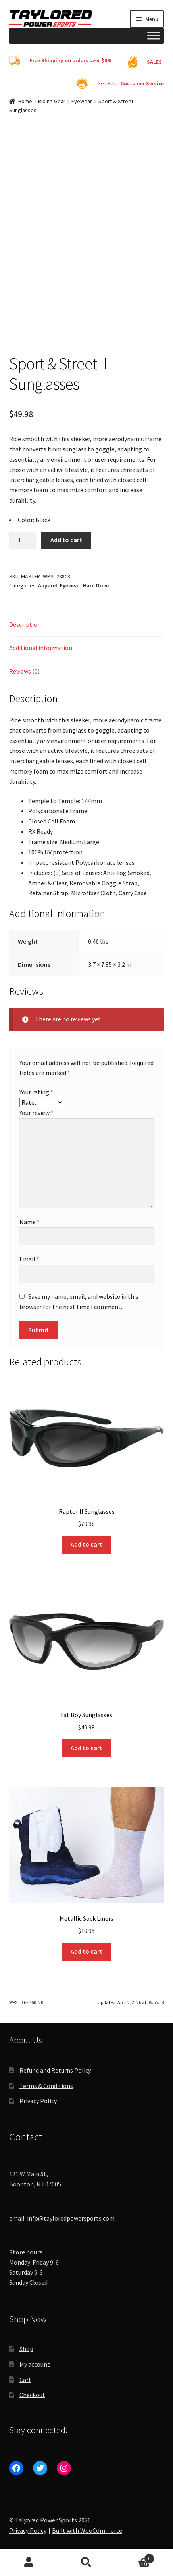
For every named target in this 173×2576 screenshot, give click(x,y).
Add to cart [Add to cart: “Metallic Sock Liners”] (86, 1951)
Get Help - (130, 83)
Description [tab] (25, 624)
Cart (25, 2380)
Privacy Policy (38, 2101)
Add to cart (66, 540)
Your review (36, 1113)
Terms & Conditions (46, 2086)
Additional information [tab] (40, 648)
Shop (26, 2349)
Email (29, 1259)
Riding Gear (51, 101)
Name (29, 1222)
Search (86, 2562)
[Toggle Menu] (153, 35)
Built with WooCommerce (87, 2530)
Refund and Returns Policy (55, 2070)
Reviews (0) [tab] (24, 671)
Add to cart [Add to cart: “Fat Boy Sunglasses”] (86, 1748)
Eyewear (81, 101)
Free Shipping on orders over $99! (70, 60)
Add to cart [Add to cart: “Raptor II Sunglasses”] (86, 1544)
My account (34, 2364)
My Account (29, 2562)
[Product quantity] (22, 541)
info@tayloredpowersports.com (71, 2218)
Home (25, 101)
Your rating (36, 1092)
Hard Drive (96, 585)
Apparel (47, 585)
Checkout (32, 2395)
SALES (154, 61)
